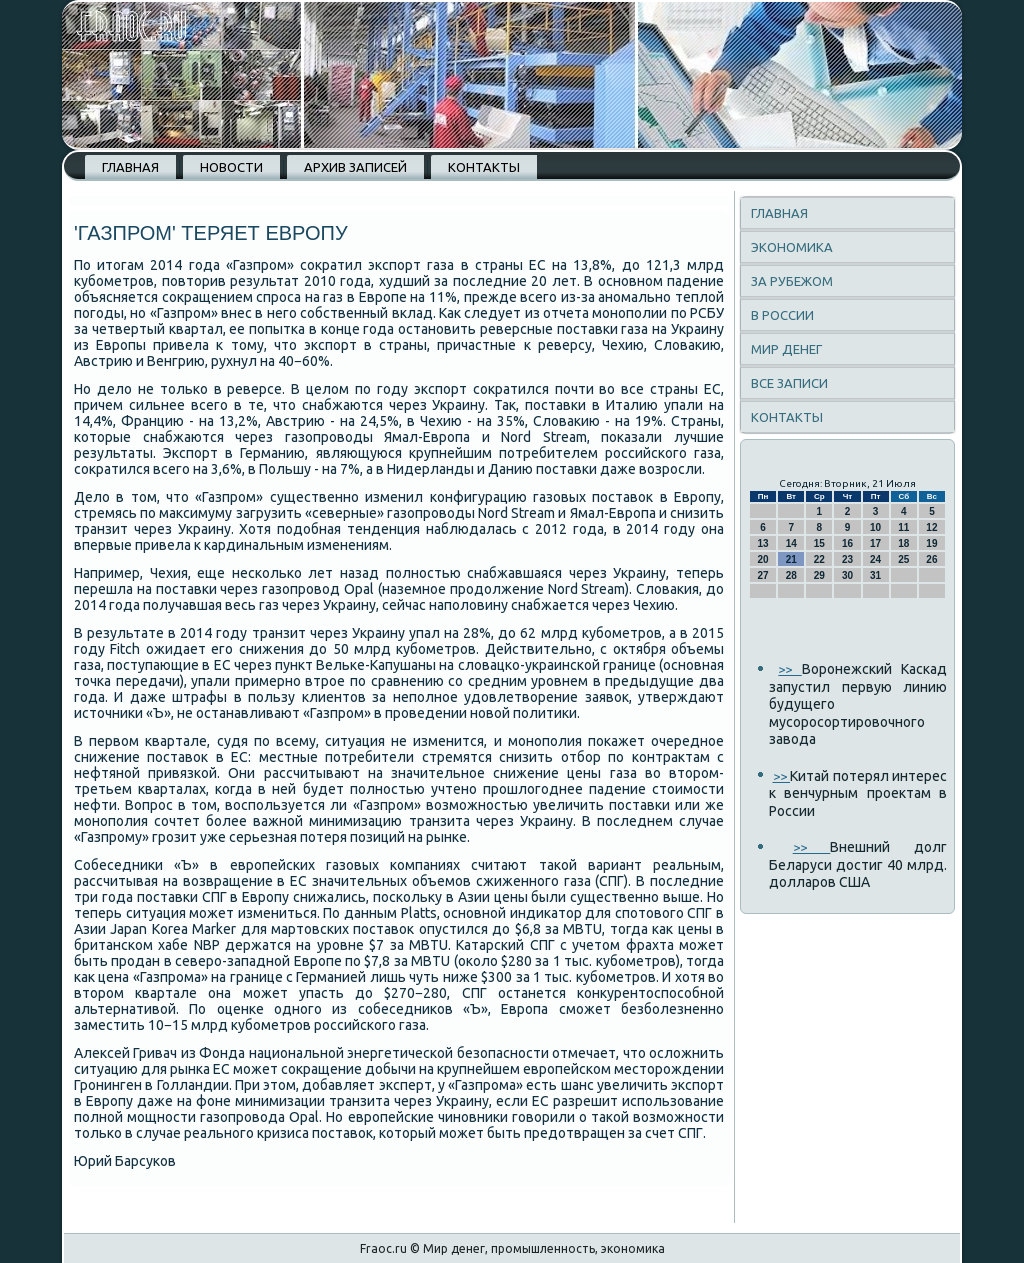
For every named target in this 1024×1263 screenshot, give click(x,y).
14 (791, 543)
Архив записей (355, 167)
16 (847, 543)
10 (875, 527)
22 (819, 559)
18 (903, 543)
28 (791, 575)
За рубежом (792, 281)
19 (931, 543)
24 (875, 559)
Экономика (792, 247)
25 (903, 559)
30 (847, 575)
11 (903, 527)
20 (763, 559)
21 (791, 559)
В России (782, 315)
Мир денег (786, 349)
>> (789, 669)
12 (931, 527)
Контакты (484, 167)
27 (763, 575)
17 (875, 543)
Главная (130, 167)
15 (819, 543)
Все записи (789, 383)
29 (819, 575)
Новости (231, 167)
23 (847, 559)
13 (763, 543)
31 (875, 575)
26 (931, 559)
